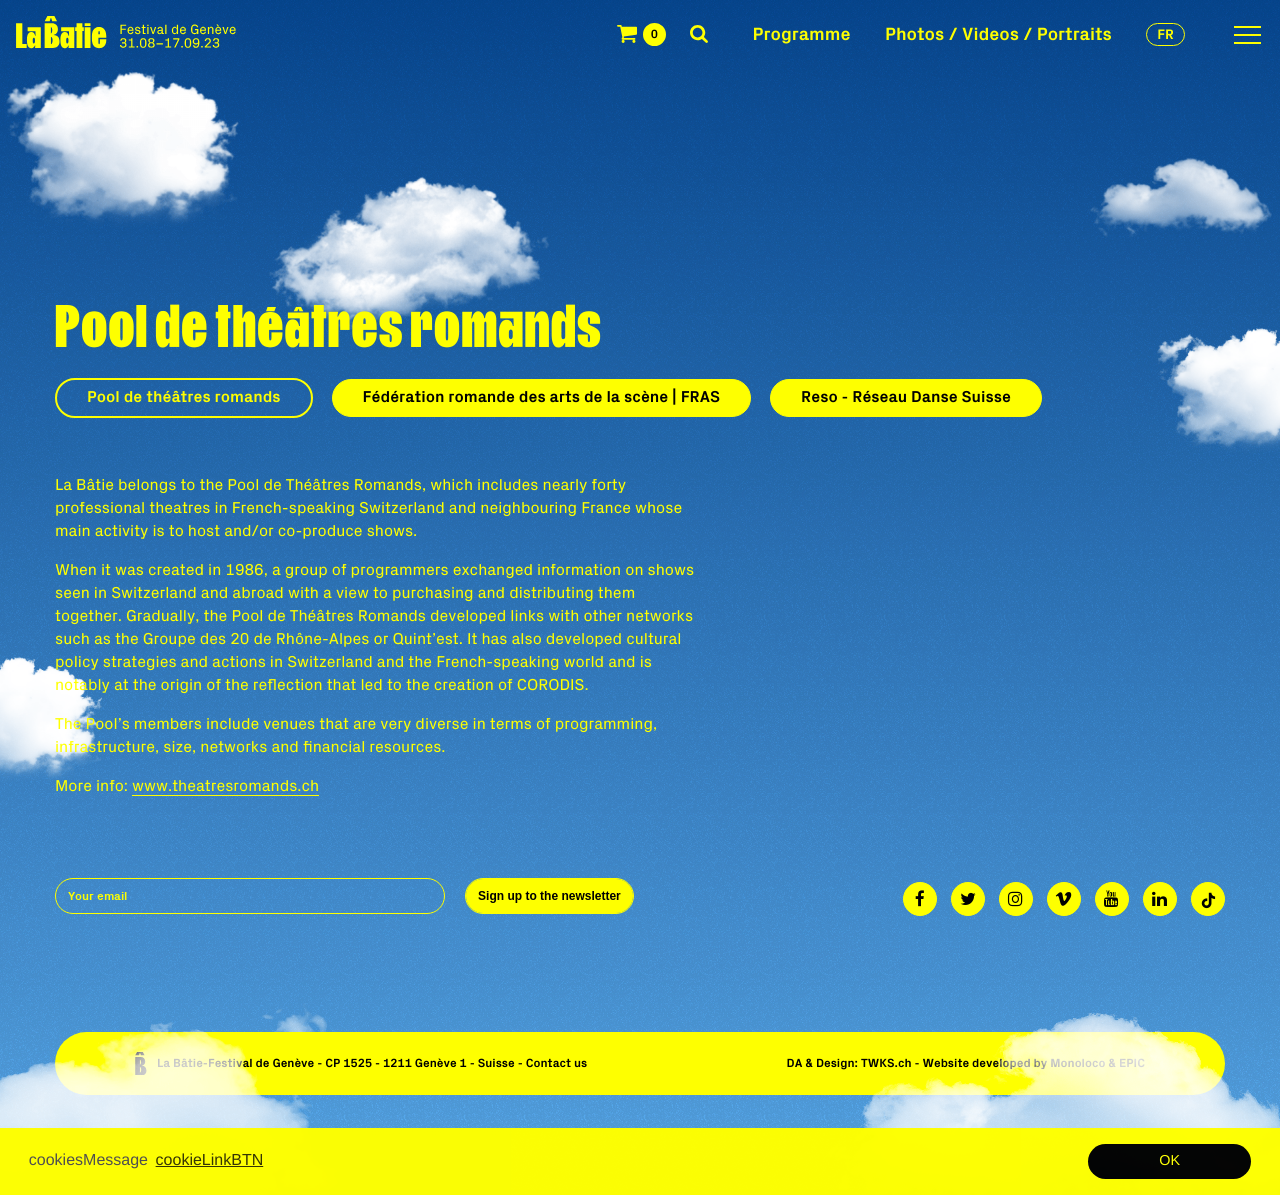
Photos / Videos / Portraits (998, 33)
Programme (802, 33)
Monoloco (1077, 1063)
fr (1165, 34)
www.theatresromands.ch (225, 786)
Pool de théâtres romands (184, 397)
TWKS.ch (886, 1063)
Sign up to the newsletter (549, 896)
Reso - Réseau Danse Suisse (906, 397)
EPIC (1132, 1063)
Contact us (557, 1063)
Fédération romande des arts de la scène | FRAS (541, 397)
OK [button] (1169, 1161)
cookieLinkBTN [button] (210, 1160)
